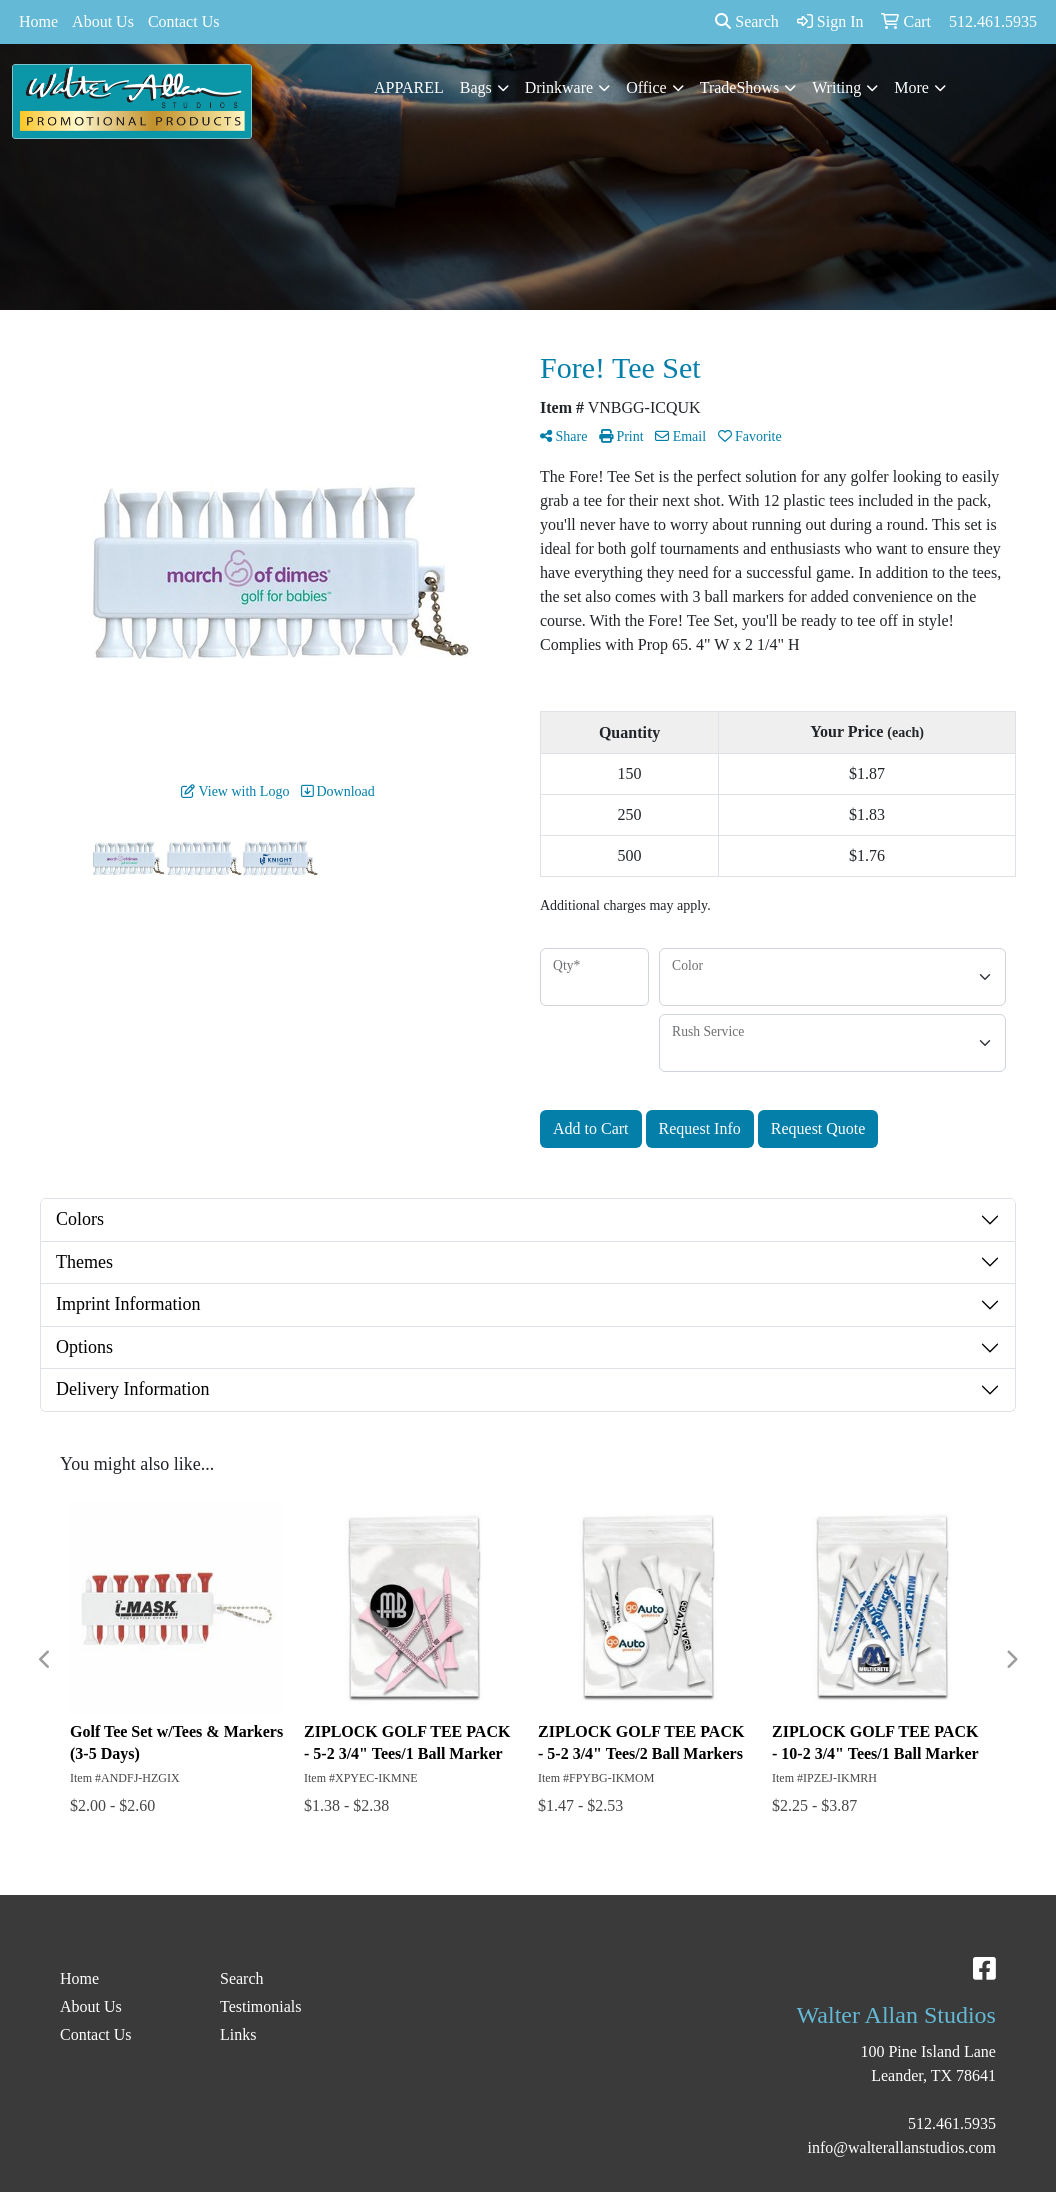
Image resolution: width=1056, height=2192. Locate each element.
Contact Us (184, 21)
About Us (103, 21)
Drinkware (559, 87)
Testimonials (261, 2006)
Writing (836, 87)
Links (238, 2034)
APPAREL (409, 87)
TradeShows (739, 87)
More (911, 87)
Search (747, 21)
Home (38, 21)
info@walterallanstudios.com (902, 2147)
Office (646, 87)
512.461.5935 (952, 2123)
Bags (476, 87)
